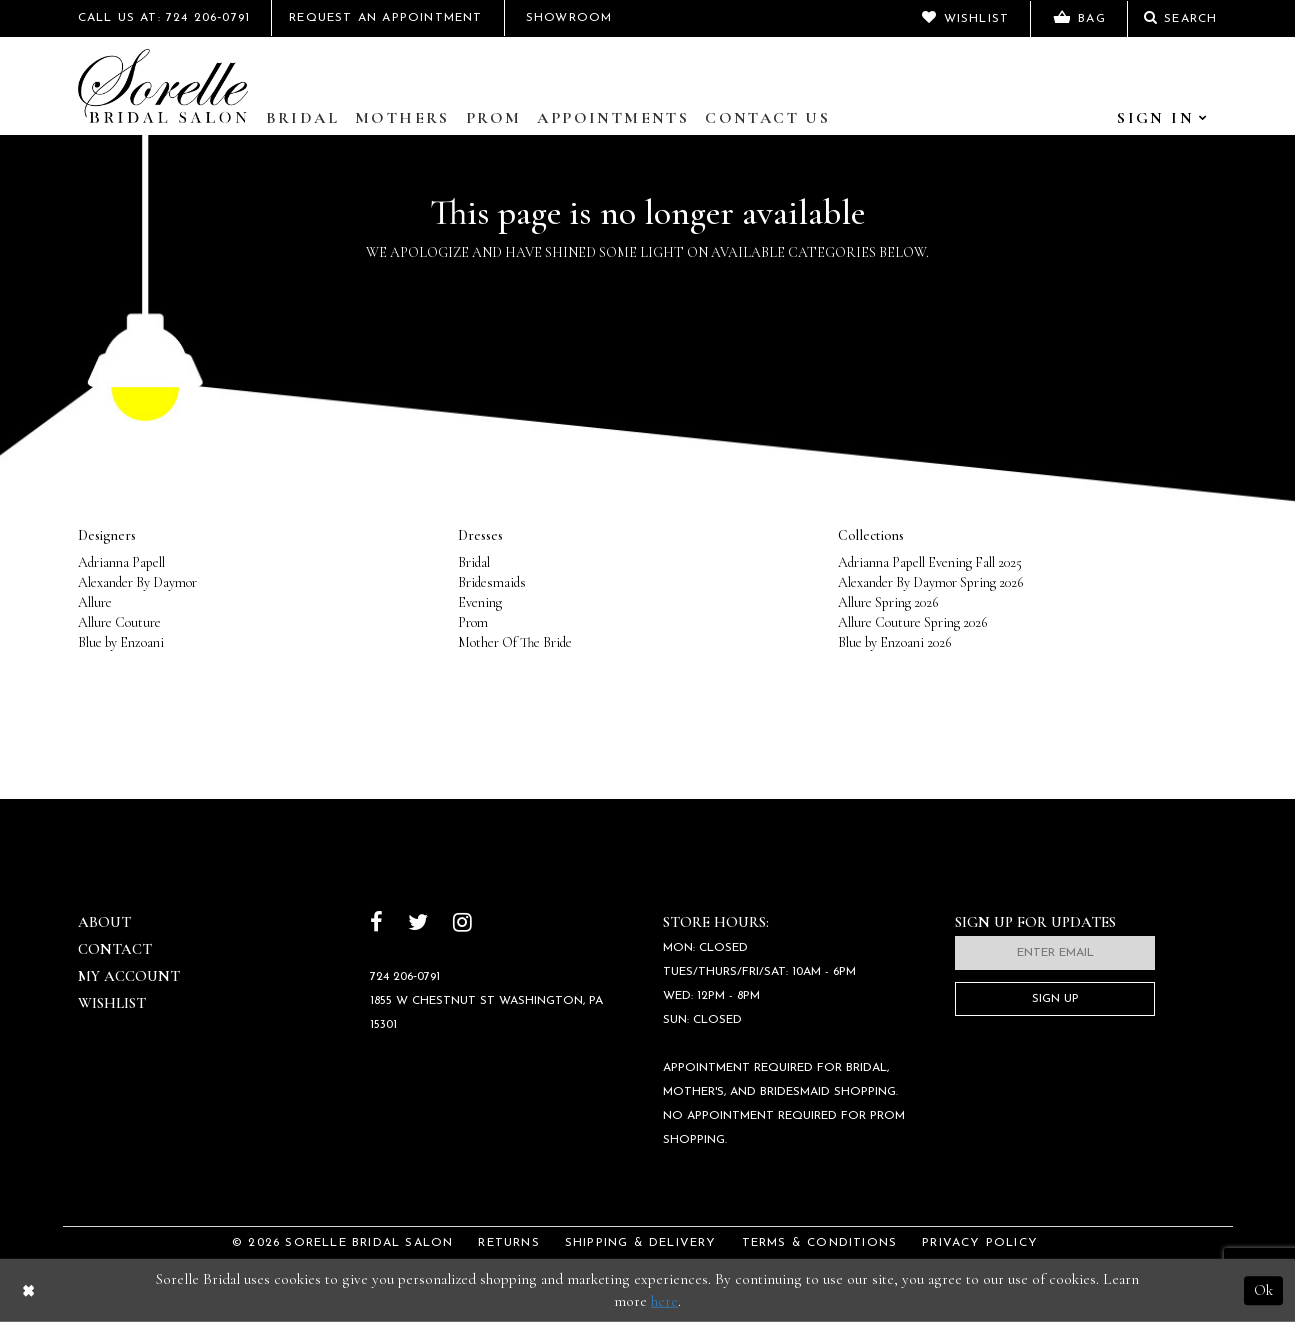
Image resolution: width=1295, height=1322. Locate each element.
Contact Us (767, 118)
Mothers (402, 118)
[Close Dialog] (28, 1290)
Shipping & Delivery (641, 1243)
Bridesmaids (492, 582)
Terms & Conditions (820, 1243)
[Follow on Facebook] (376, 924)
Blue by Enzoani (121, 642)
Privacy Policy (980, 1243)
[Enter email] (1055, 953)
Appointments (613, 118)
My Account (129, 976)
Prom (494, 118)
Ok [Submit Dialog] (1263, 1290)
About (104, 922)
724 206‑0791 (405, 977)
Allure (95, 602)
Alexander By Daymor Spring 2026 (930, 582)
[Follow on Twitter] (418, 924)
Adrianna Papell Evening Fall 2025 (930, 562)
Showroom (569, 18)
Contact (115, 949)
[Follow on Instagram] (462, 924)
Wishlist (112, 1003)
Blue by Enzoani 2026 (894, 642)
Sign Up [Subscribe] (1055, 999)
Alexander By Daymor (137, 582)
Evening (480, 602)
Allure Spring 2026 (888, 602)
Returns (508, 1243)
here (664, 1301)
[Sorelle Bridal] (163, 86)
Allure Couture (119, 622)
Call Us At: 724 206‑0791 (164, 18)
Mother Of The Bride (515, 642)
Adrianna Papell (121, 562)
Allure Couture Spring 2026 (912, 622)
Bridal (302, 118)
